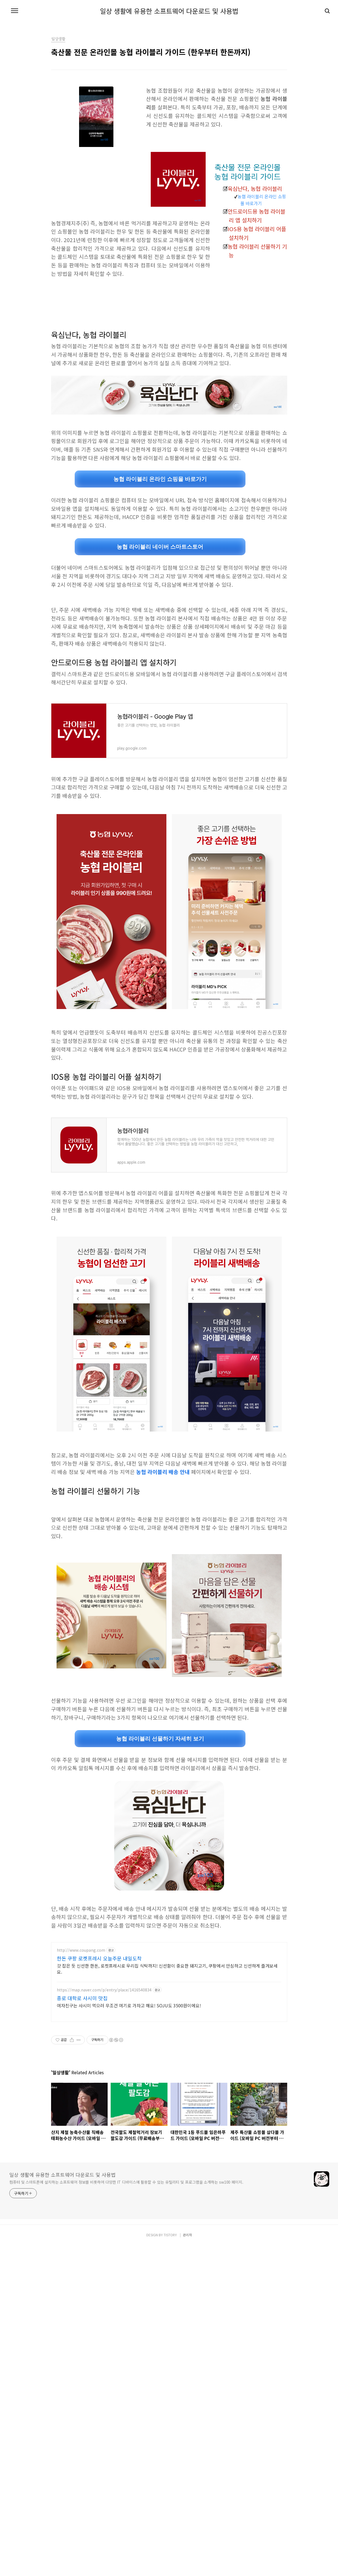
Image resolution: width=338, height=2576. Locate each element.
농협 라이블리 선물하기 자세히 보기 (160, 1815)
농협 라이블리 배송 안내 (163, 1472)
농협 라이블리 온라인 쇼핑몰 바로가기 (262, 200)
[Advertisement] (169, 1545)
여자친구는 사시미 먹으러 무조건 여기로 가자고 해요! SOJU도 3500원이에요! (129, 2082)
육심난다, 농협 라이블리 (255, 188)
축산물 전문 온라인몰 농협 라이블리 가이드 (247, 172)
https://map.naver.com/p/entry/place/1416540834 (104, 2066)
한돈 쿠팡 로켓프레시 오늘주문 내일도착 (99, 2035)
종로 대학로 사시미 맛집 (82, 2074)
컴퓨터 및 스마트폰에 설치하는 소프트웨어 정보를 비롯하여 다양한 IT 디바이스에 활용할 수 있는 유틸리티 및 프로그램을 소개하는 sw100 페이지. (126, 2335)
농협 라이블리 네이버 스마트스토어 (160, 547)
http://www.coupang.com (81, 2027)
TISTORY (170, 2388)
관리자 (187, 2388)
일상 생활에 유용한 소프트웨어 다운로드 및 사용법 (169, 11)
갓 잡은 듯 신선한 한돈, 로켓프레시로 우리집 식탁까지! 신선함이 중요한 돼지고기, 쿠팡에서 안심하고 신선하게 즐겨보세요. (167, 2045)
